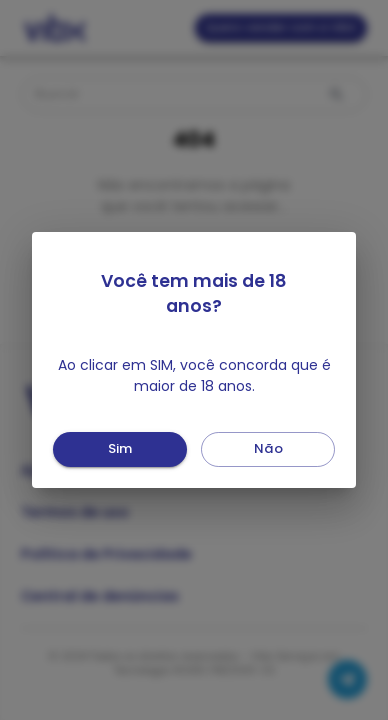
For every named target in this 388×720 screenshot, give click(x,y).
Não (268, 449)
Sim (120, 449)
